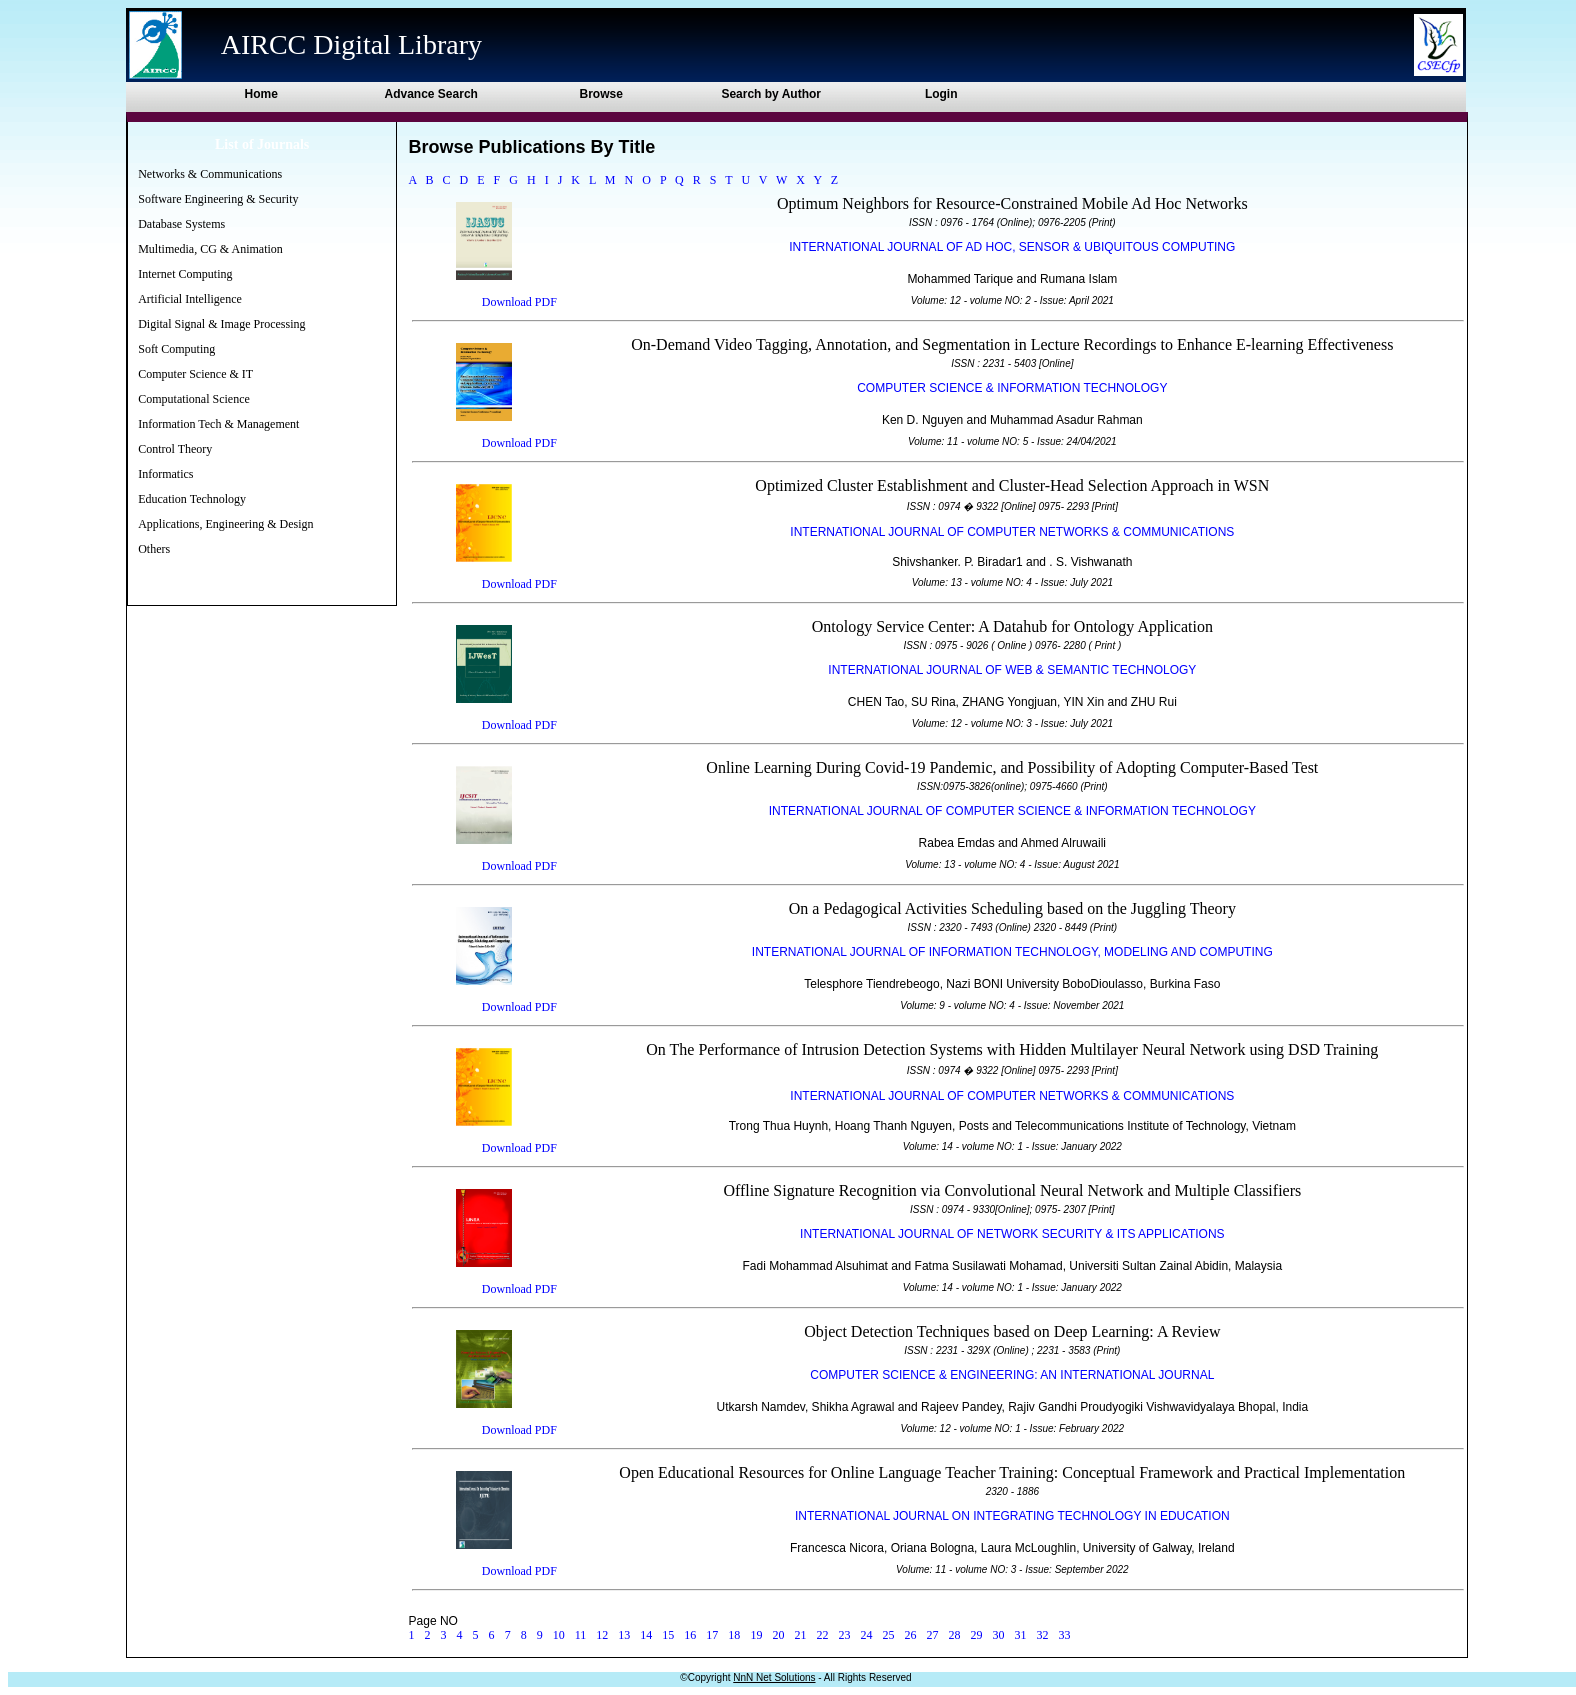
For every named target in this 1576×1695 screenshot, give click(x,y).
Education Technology (192, 499)
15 (668, 1635)
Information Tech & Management (218, 424)
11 (581, 1635)
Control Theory (175, 449)
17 (712, 1635)
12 (602, 1635)
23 (844, 1635)
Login (941, 94)
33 (1065, 1635)
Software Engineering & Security (218, 199)
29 (977, 1635)
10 (559, 1635)
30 (999, 1635)
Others (154, 549)
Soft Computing (176, 349)
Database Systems (181, 224)
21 (800, 1635)
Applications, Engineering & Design (225, 524)
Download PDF (519, 302)
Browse (601, 94)
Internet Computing (185, 274)
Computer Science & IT (195, 374)
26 (910, 1635)
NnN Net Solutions (774, 1677)
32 (1043, 1635)
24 (866, 1635)
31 (1021, 1635)
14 (646, 1635)
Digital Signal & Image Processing (221, 324)
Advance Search (431, 94)
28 (955, 1635)
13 (624, 1635)
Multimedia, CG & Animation (210, 249)
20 (778, 1635)
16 (690, 1635)
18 (734, 1635)
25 (888, 1635)
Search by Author (771, 94)
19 (756, 1635)
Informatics (165, 474)
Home (261, 94)
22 (822, 1635)
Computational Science (194, 399)
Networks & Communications (210, 174)
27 (933, 1635)
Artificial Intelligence (190, 299)
